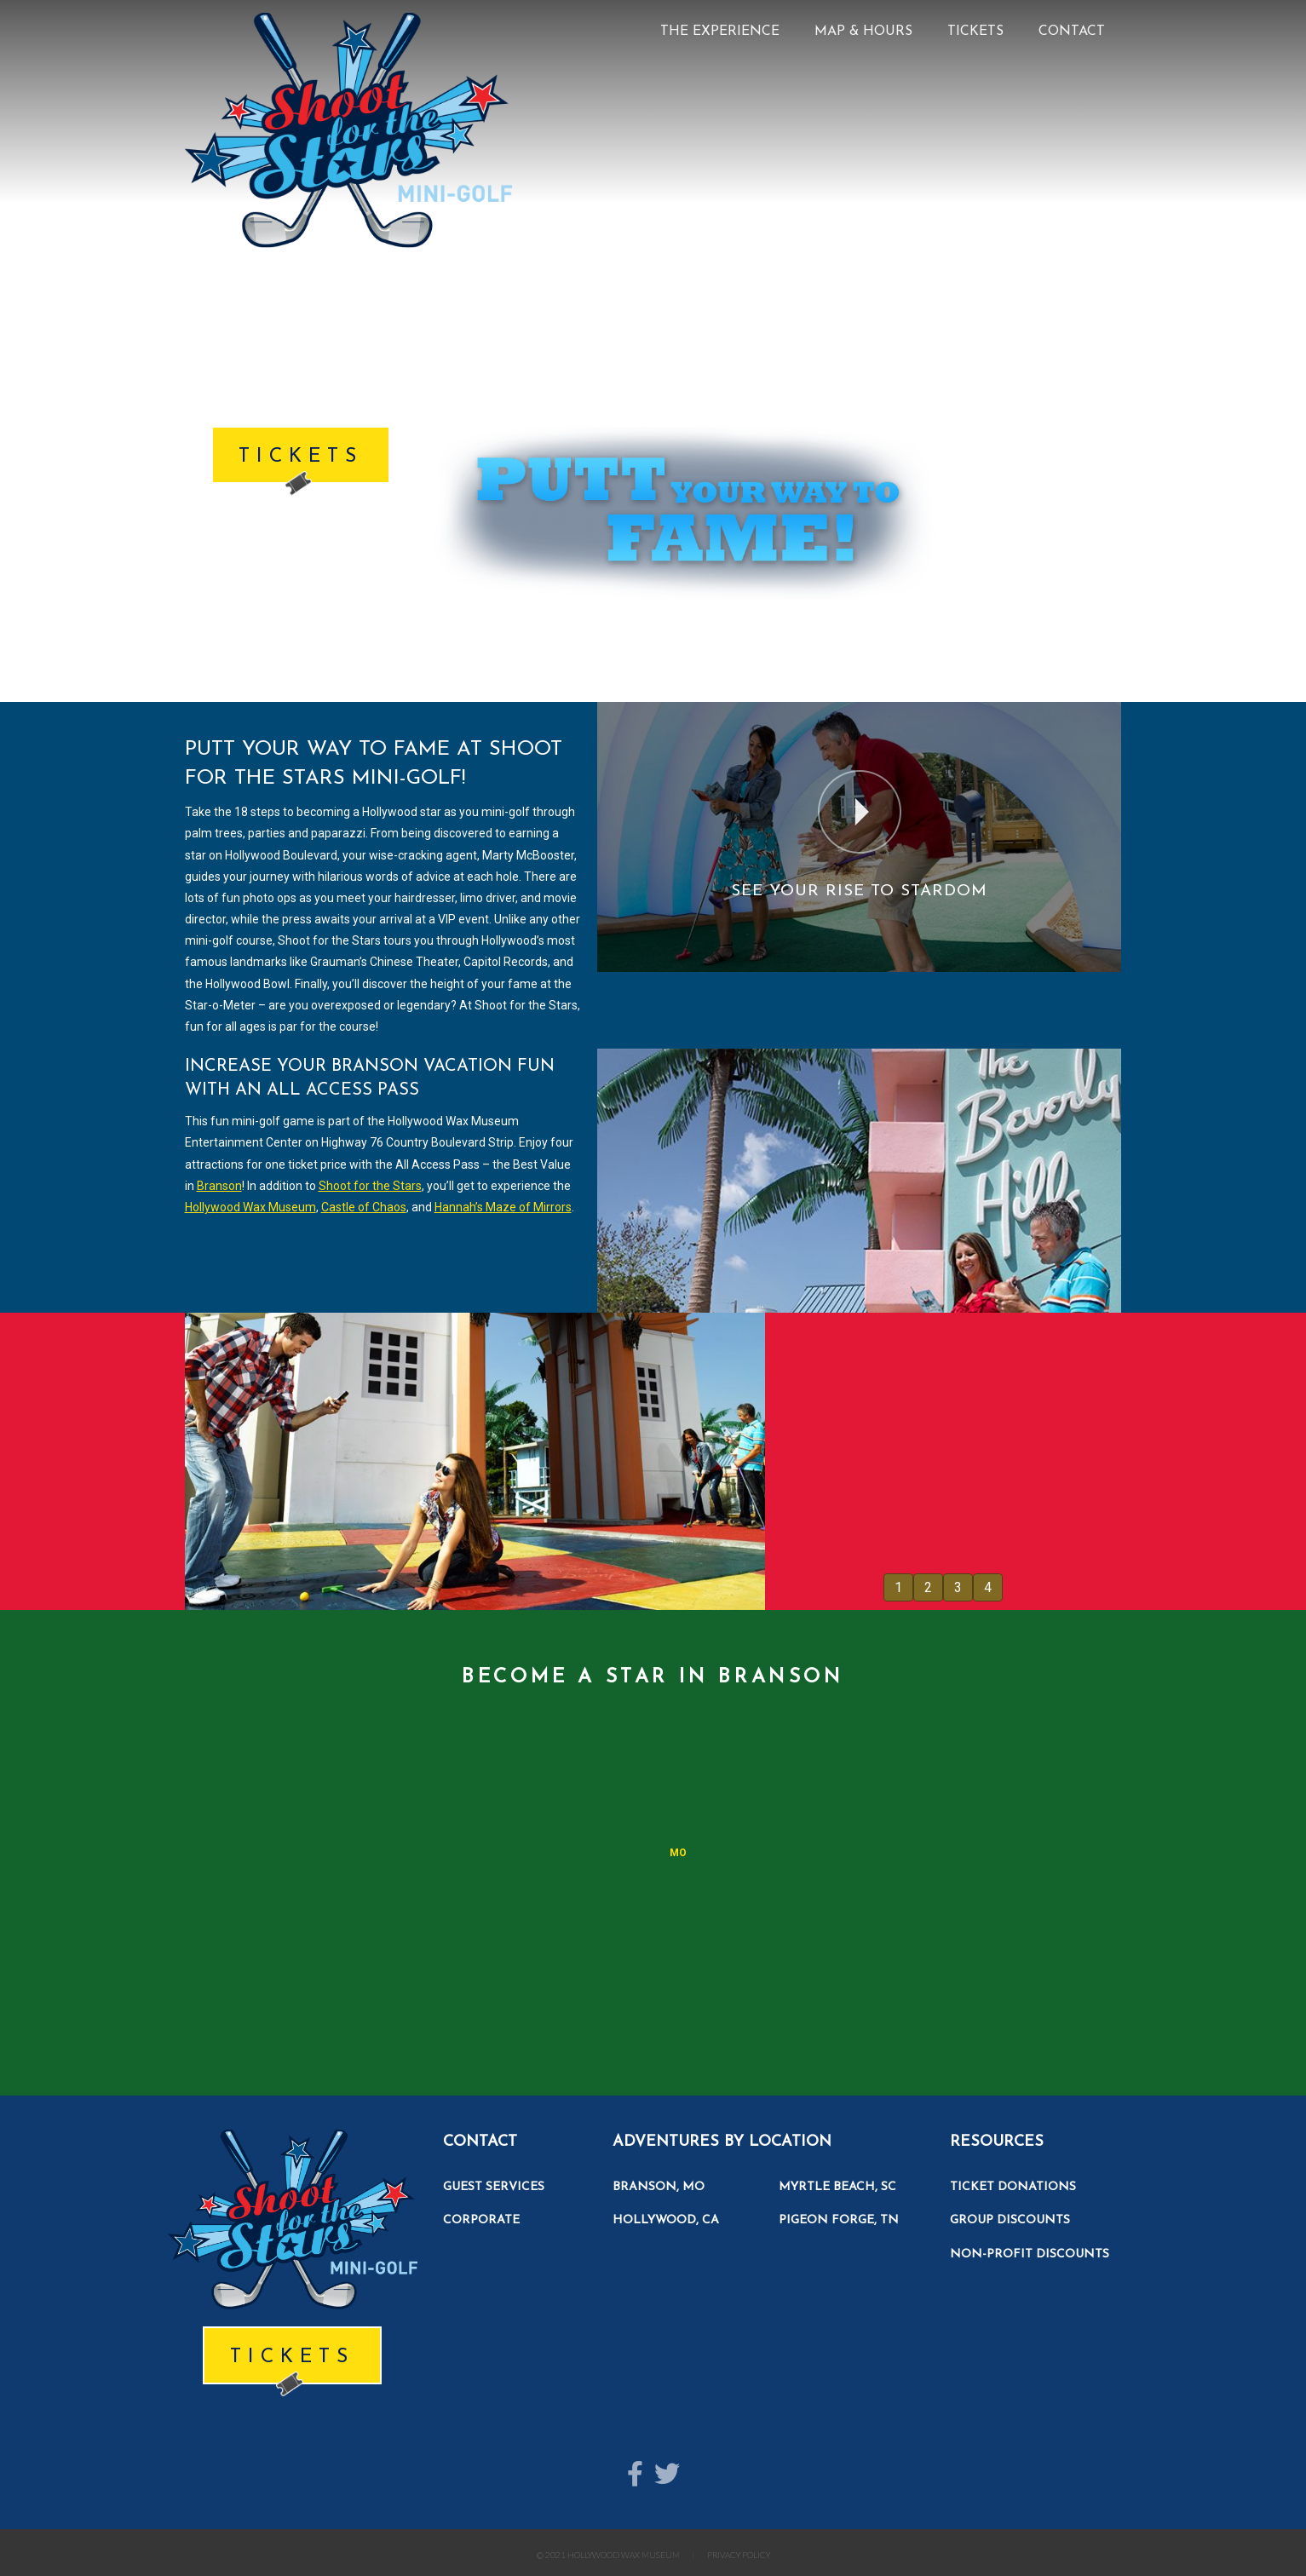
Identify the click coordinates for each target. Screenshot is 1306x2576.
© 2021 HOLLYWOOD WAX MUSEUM (608, 2555)
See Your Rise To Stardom (859, 891)
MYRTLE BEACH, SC (837, 2187)
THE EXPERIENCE (720, 31)
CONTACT (1071, 31)
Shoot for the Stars (370, 1186)
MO (678, 1853)
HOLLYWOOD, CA (666, 2220)
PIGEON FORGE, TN (839, 2220)
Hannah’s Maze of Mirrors (503, 1207)
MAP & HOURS (863, 31)
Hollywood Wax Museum (250, 1207)
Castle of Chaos (363, 1207)
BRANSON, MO (659, 2187)
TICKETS (975, 31)
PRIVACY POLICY (738, 2555)
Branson (219, 1186)
